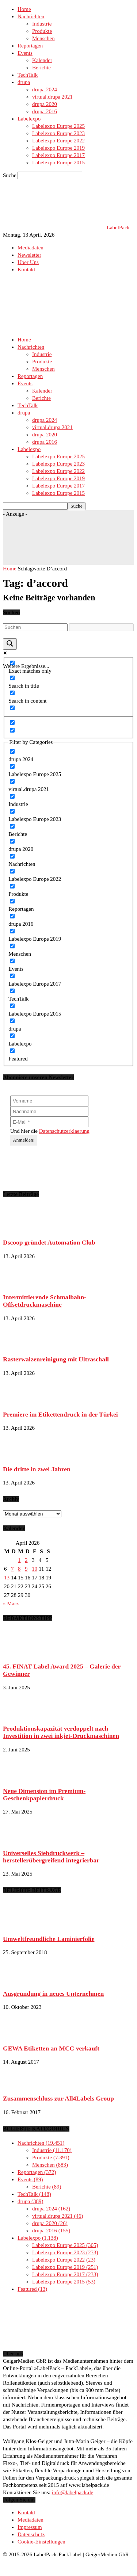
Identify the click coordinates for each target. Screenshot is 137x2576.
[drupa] (12, 1020)
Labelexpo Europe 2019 (58, 148)
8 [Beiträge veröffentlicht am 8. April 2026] (19, 1569)
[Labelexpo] (12, 1035)
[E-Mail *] (49, 1122)
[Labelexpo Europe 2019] (12, 931)
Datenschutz (31, 2534)
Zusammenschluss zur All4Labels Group (58, 2098)
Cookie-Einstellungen (41, 2542)
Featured (32, 2289)
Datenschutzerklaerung (64, 1131)
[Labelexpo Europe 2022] (12, 871)
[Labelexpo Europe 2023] (12, 811)
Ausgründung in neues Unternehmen (53, 1993)
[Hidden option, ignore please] (12, 722)
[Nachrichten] (12, 856)
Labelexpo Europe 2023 (58, 133)
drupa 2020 (44, 104)
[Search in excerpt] (12, 708)
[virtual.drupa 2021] (12, 781)
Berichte (41, 67)
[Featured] (12, 1050)
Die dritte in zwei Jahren (37, 1469)
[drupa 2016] (12, 916)
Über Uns (28, 262)
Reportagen (30, 46)
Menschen (43, 38)
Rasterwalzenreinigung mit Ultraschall (56, 1359)
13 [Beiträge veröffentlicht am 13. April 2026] (6, 1578)
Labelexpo (29, 119)
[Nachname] (49, 1111)
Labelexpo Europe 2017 (58, 155)
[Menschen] (12, 946)
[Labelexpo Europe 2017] (12, 976)
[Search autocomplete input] (101, 627)
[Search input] (35, 627)
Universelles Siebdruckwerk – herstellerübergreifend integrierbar (51, 1856)
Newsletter (29, 255)
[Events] (12, 961)
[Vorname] (49, 1101)
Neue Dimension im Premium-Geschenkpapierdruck (44, 1794)
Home (24, 9)
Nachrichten (31, 16)
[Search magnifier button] (10, 644)
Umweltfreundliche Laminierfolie (48, 1938)
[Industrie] (12, 796)
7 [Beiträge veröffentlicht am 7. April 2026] (12, 1569)
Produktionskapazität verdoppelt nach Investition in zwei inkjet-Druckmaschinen (61, 1732)
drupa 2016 (44, 111)
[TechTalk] (12, 991)
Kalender (42, 60)
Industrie (42, 24)
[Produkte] (12, 886)
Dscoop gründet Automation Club (49, 1242)
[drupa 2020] (12, 841)
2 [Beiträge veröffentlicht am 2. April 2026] (26, 1560)
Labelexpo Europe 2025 (58, 126)
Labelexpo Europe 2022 (58, 141)
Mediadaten (30, 248)
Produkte (42, 31)
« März (11, 1603)
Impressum (30, 2527)
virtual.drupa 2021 (52, 97)
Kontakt (26, 269)
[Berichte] (12, 826)
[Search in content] (12, 693)
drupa (24, 82)
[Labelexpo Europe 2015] (12, 1006)
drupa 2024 (44, 89)
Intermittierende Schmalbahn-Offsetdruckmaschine (44, 1300)
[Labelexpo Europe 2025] (12, 766)
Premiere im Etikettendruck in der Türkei (60, 1414)
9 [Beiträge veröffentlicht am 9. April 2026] (26, 1569)
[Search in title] (12, 678)
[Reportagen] (12, 901)
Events (25, 53)
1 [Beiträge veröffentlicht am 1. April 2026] (19, 1560)
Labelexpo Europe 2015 (58, 162)
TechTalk (28, 75)
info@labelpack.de (72, 2492)
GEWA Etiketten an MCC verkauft (51, 2048)
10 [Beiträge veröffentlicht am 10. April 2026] (34, 1569)
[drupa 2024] (12, 751)
